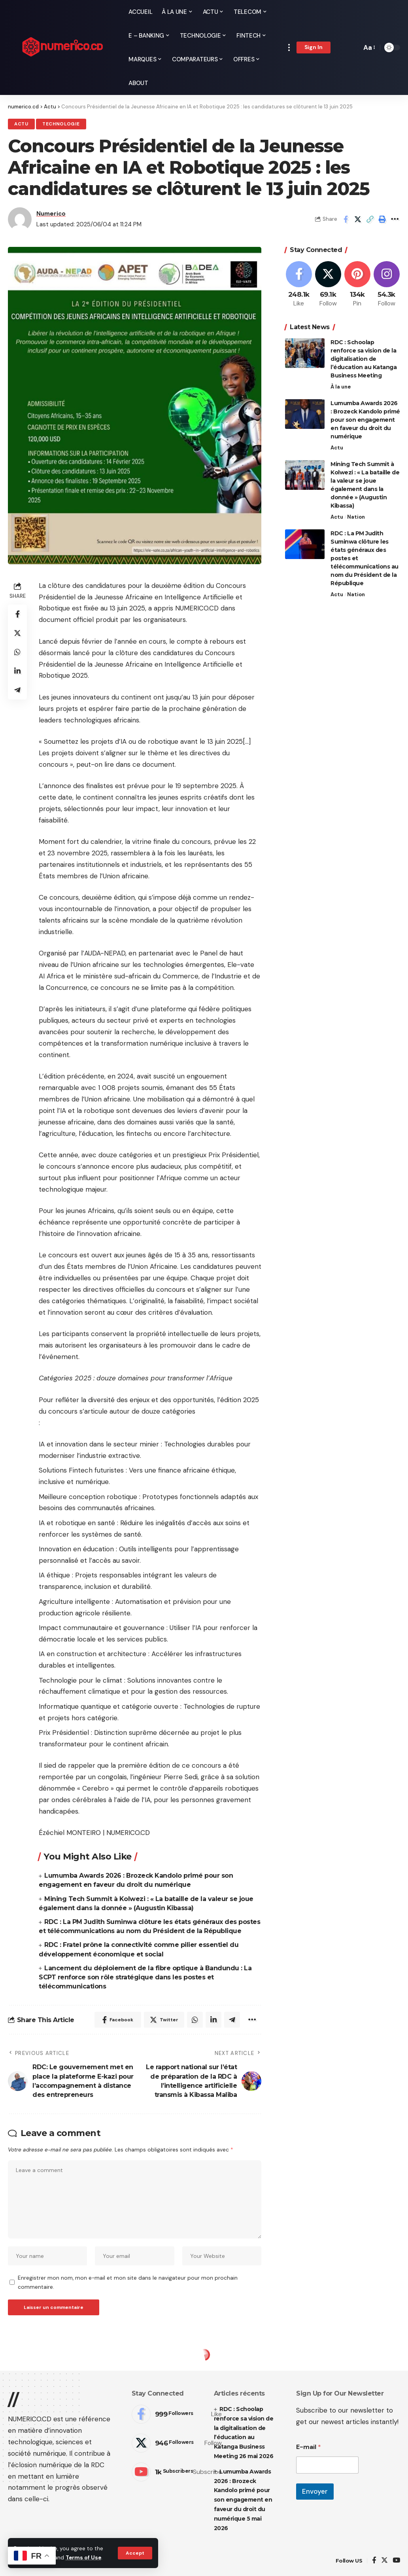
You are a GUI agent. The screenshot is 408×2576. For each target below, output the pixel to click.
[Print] (382, 219)
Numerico (51, 214)
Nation (356, 517)
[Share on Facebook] (345, 219)
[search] (353, 47)
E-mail (308, 2447)
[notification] (342, 47)
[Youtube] (177, 2471)
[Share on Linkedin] (17, 671)
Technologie (61, 124)
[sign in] (314, 47)
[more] (289, 47)
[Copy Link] (370, 219)
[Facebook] (298, 284)
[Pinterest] (357, 284)
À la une (341, 386)
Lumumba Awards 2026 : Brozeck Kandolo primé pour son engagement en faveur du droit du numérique (365, 420)
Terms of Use (83, 2557)
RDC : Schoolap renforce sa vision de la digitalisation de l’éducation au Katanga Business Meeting (364, 359)
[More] (394, 219)
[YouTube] (396, 2561)
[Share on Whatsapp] (17, 652)
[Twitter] (328, 284)
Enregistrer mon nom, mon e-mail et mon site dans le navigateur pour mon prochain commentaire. (128, 2282)
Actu (21, 124)
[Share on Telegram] (17, 689)
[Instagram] (386, 284)
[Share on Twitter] (357, 219)
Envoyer (315, 2491)
